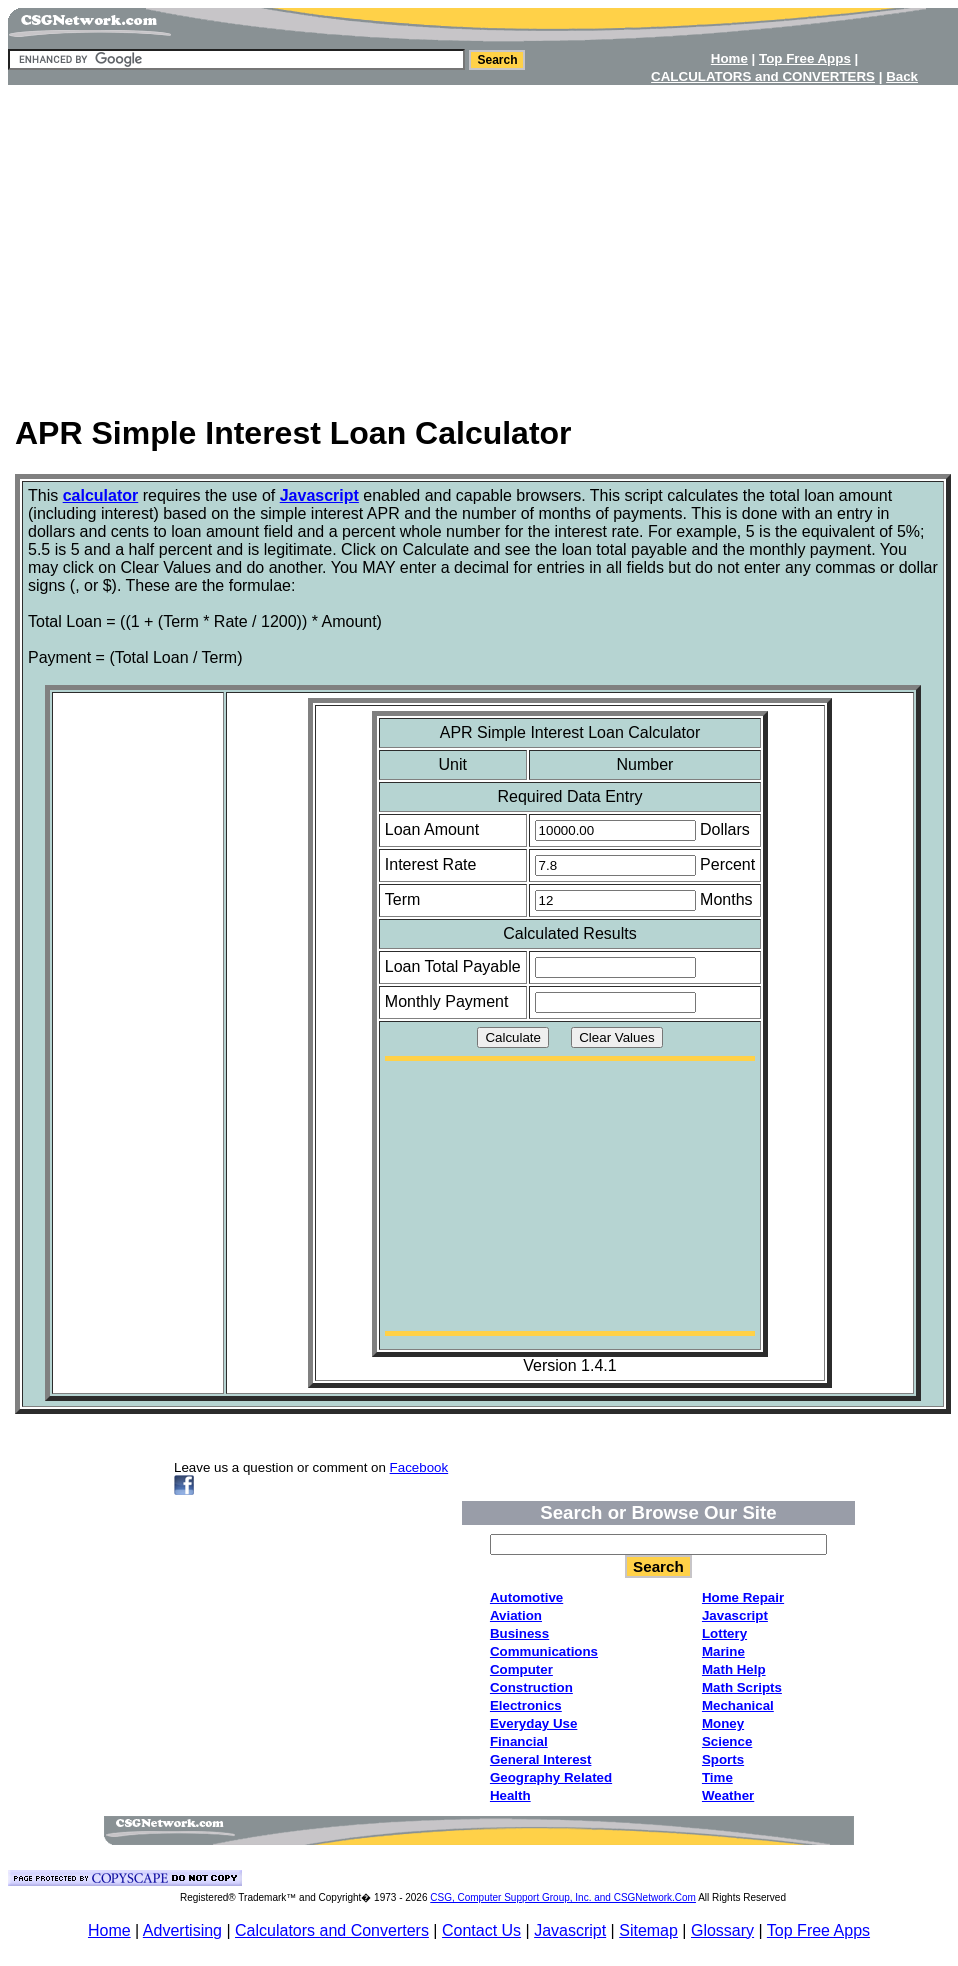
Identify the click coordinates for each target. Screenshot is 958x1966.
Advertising (182, 1930)
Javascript (570, 1930)
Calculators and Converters (332, 1930)
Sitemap (648, 1930)
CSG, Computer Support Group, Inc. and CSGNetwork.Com (563, 1897)
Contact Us (481, 1930)
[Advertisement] (479, 243)
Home (109, 1930)
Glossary (722, 1930)
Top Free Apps (818, 1930)
